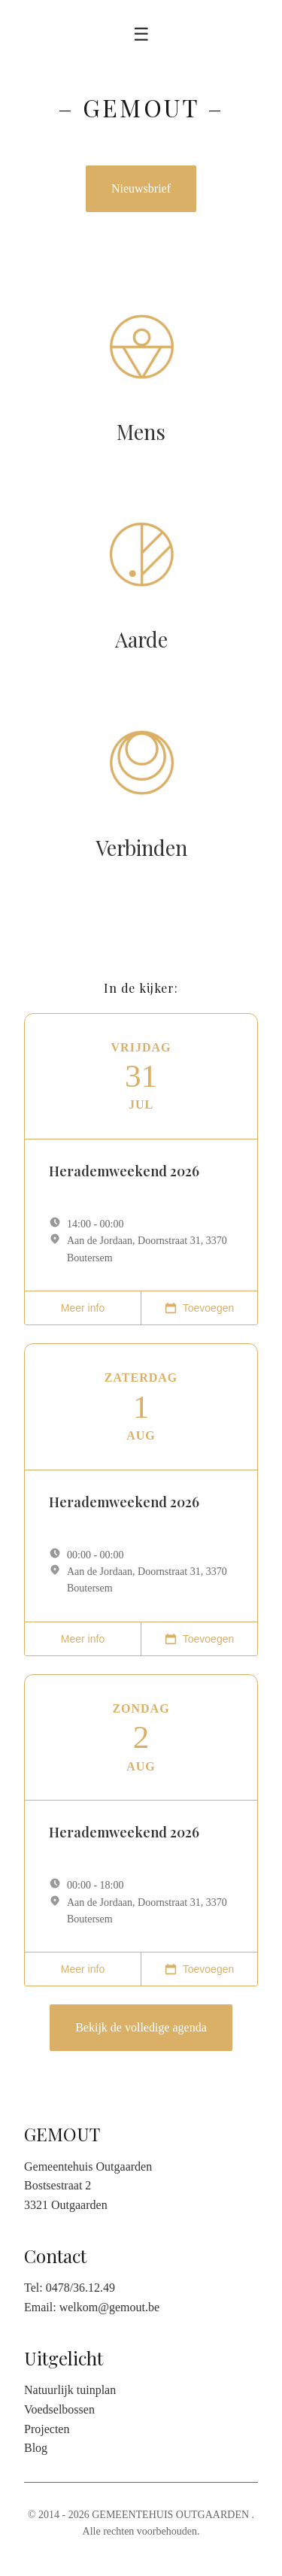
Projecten (46, 2429)
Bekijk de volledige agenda (141, 2027)
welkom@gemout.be (109, 2307)
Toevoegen (200, 1308)
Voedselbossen (59, 2409)
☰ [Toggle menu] (141, 34)
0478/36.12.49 (80, 2287)
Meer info (83, 1308)
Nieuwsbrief (141, 188)
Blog (35, 2447)
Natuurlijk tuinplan (70, 2389)
